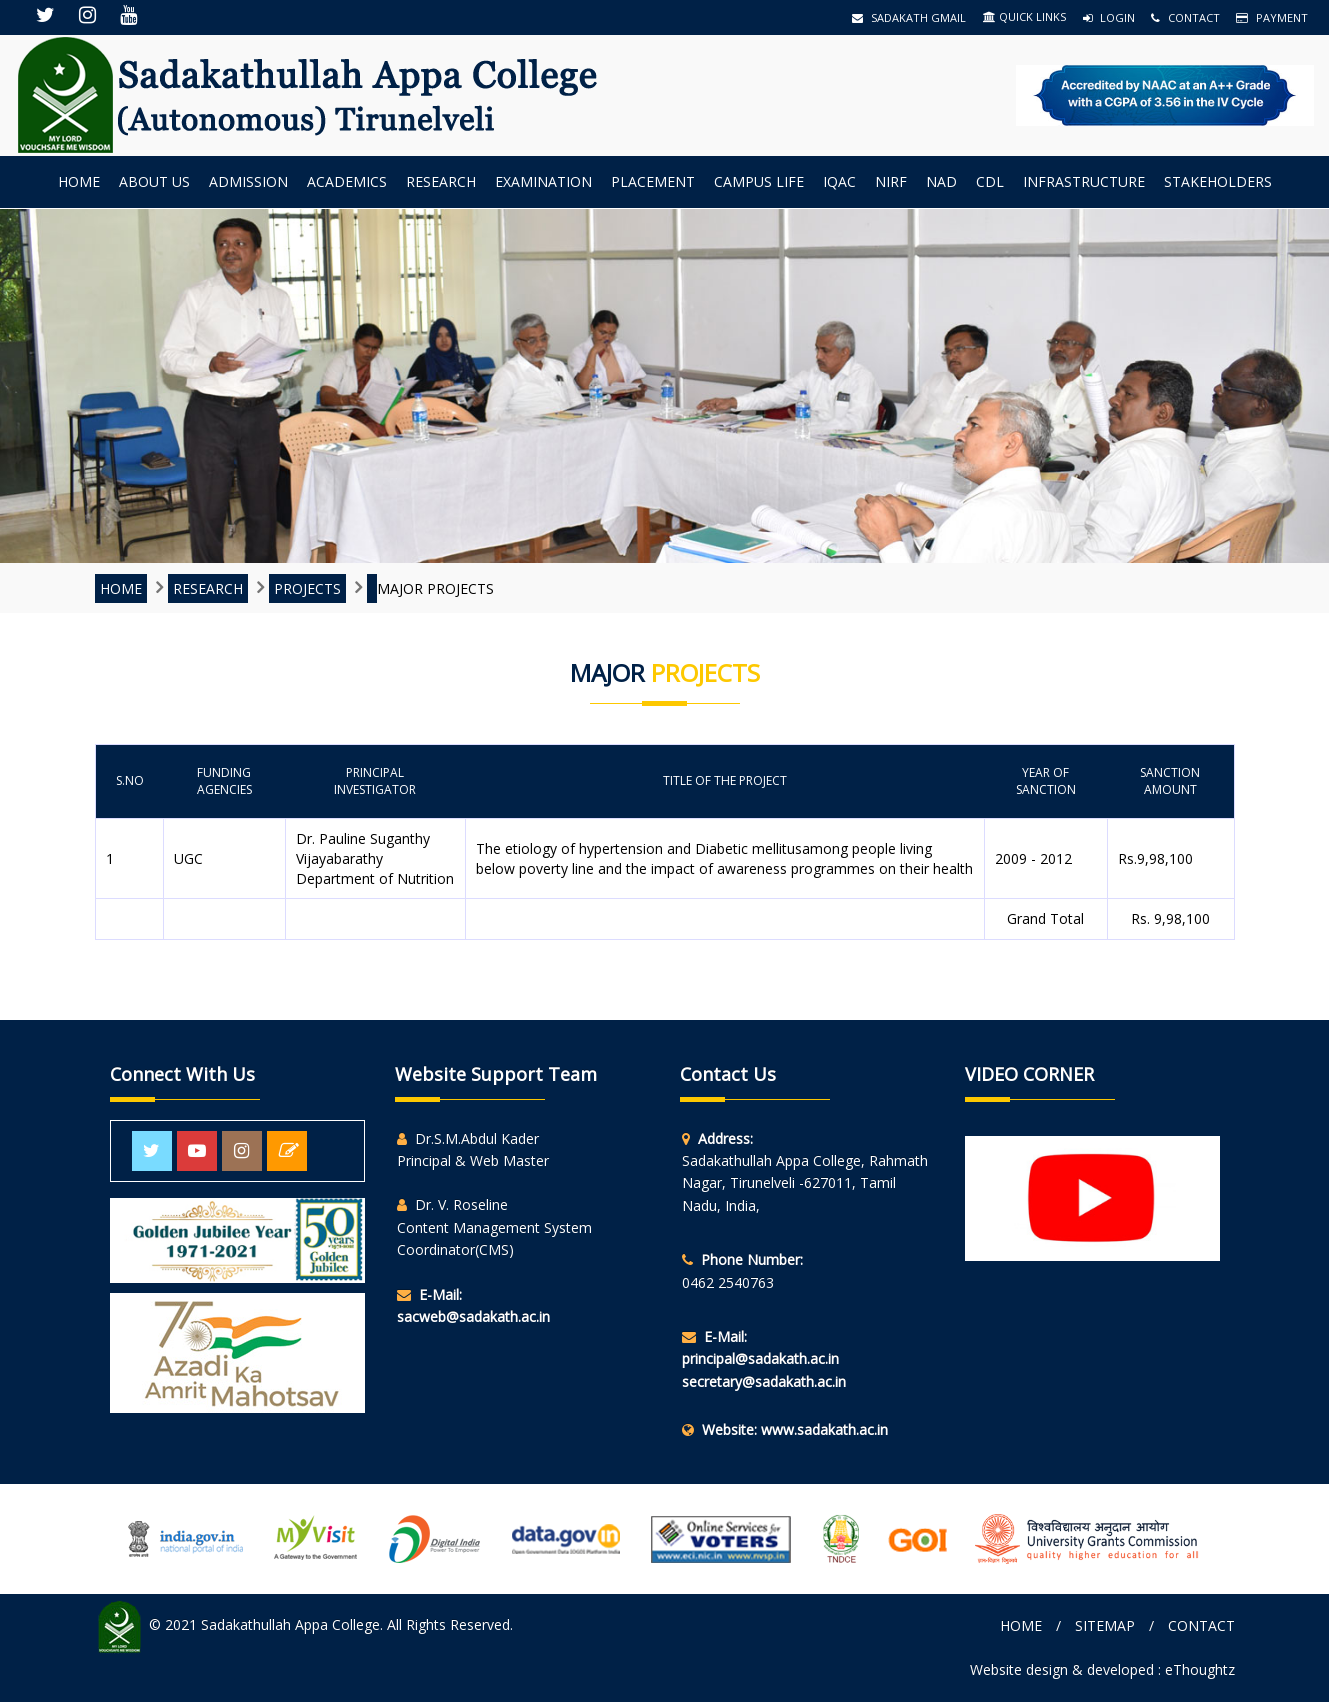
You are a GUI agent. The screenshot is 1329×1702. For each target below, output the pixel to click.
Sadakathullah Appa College (290, 1625)
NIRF (891, 181)
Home (79, 181)
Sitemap (1105, 1625)
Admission (248, 181)
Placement (653, 181)
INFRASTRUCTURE (1084, 181)
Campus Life (759, 181)
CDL (990, 181)
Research (441, 181)
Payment (1272, 17)
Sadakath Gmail (909, 17)
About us (154, 181)
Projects (307, 588)
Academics (347, 181)
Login (1109, 17)
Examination (543, 181)
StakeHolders (1218, 181)
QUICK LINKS (1024, 16)
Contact (1185, 17)
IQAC (839, 181)
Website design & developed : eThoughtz (1102, 1669)
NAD (941, 181)
